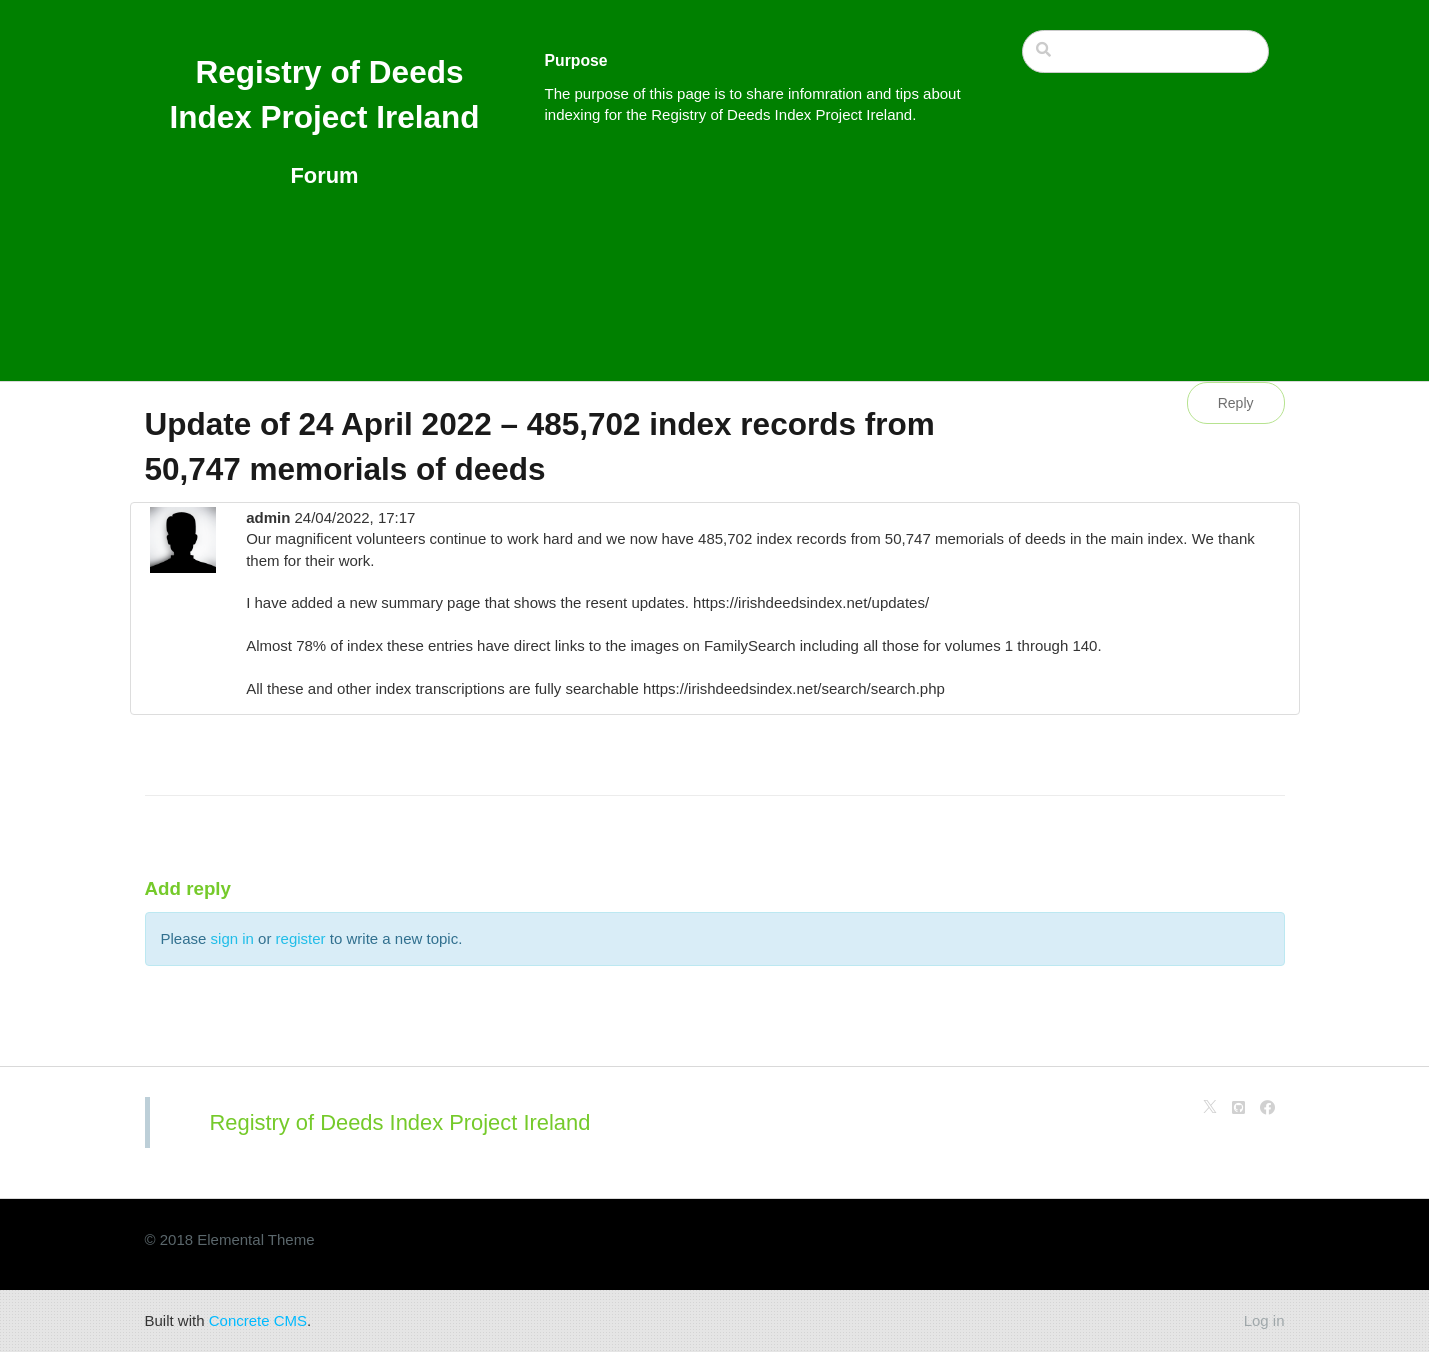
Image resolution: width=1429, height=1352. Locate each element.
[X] (1210, 1107)
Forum (324, 175)
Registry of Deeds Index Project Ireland (400, 1122)
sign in (232, 938)
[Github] (1238, 1107)
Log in (1264, 1320)
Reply (1236, 403)
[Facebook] (1267, 1107)
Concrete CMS (258, 1320)
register (301, 938)
